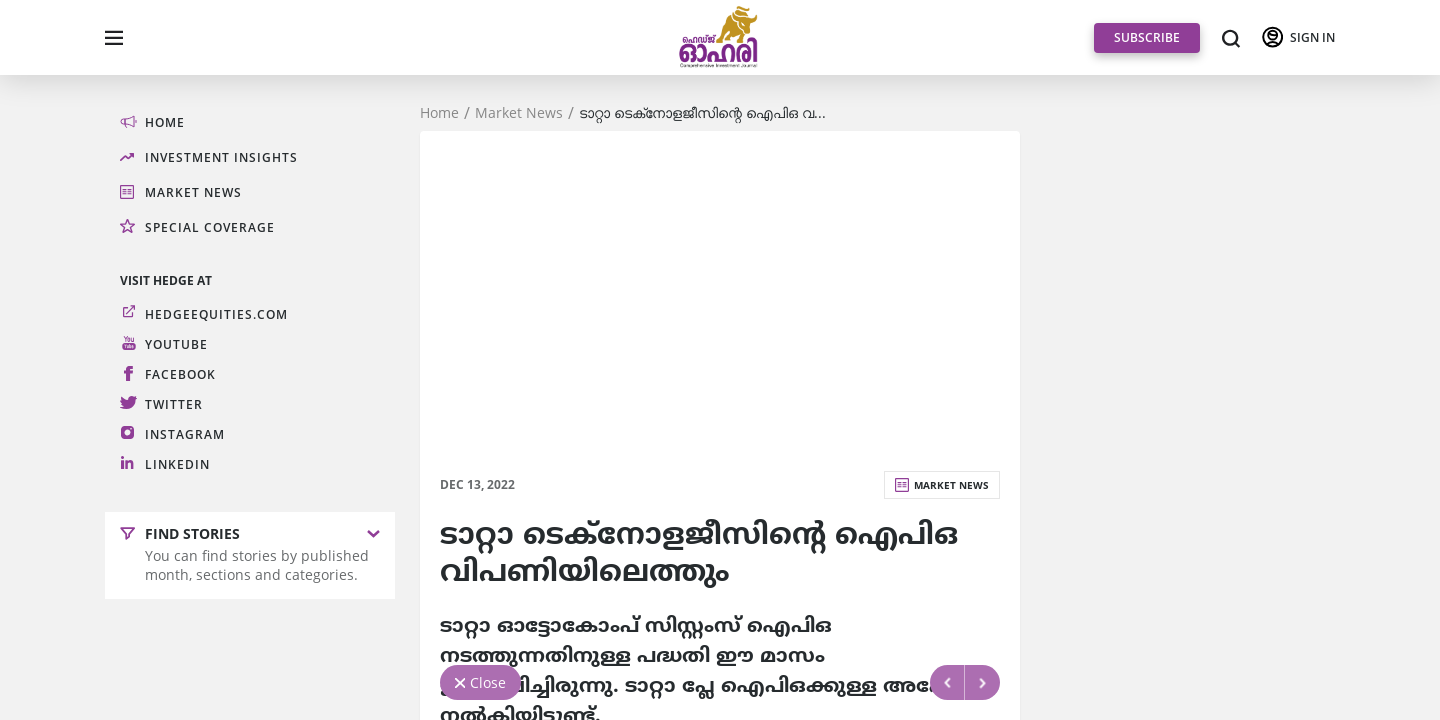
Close (488, 682)
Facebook (180, 374)
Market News (519, 113)
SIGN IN (1312, 37)
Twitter (174, 404)
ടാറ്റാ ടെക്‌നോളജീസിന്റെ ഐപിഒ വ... (702, 113)
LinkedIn (177, 464)
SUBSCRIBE (1147, 37)
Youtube (176, 344)
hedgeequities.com (216, 314)
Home (439, 113)
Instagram (185, 434)
